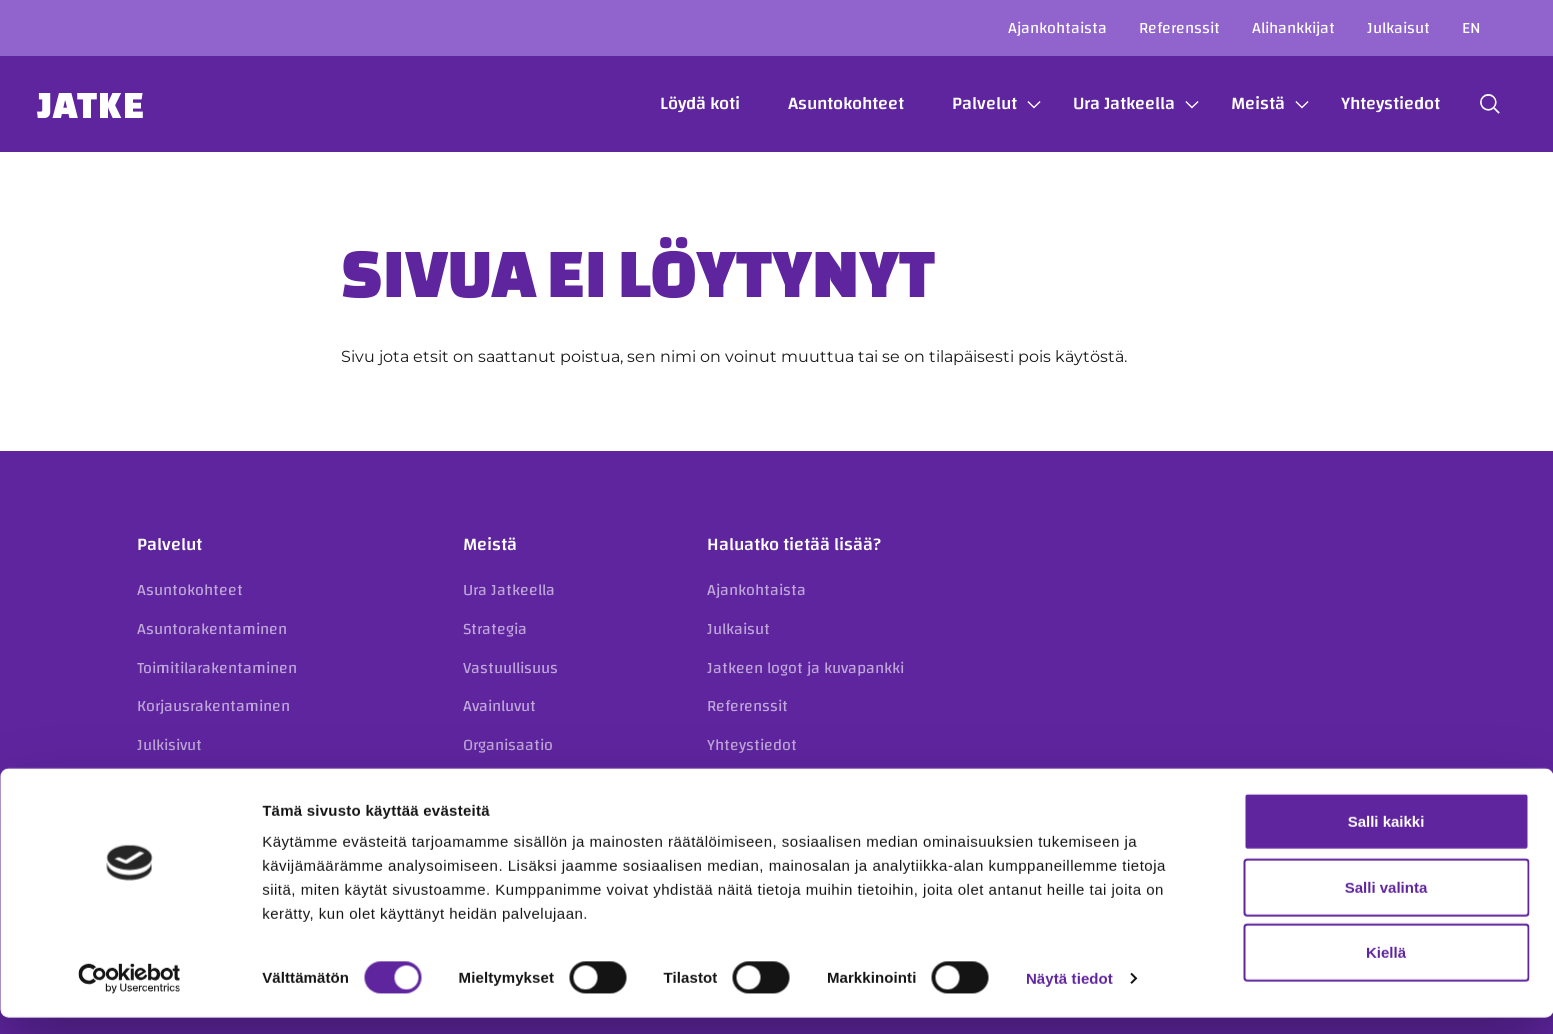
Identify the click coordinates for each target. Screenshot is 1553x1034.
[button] (1471, 104)
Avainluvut (499, 706)
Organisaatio (508, 745)
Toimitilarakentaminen (217, 668)
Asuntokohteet (827, 103)
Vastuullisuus (510, 668)
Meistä (1239, 103)
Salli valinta (1386, 903)
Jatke (110, 104)
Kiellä (1386, 968)
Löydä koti (681, 103)
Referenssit (1179, 28)
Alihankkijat (1293, 28)
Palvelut (965, 103)
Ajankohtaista (1057, 28)
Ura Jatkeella (1105, 103)
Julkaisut (1398, 28)
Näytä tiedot (1069, 994)
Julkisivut (169, 745)
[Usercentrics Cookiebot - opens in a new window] (129, 995)
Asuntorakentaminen (212, 629)
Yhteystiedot (1371, 103)
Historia (490, 783)
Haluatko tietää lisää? (794, 544)
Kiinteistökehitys (196, 783)
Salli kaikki (1386, 837)
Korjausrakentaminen (213, 706)
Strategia (495, 629)
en (1471, 28)
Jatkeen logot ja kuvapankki (805, 668)
